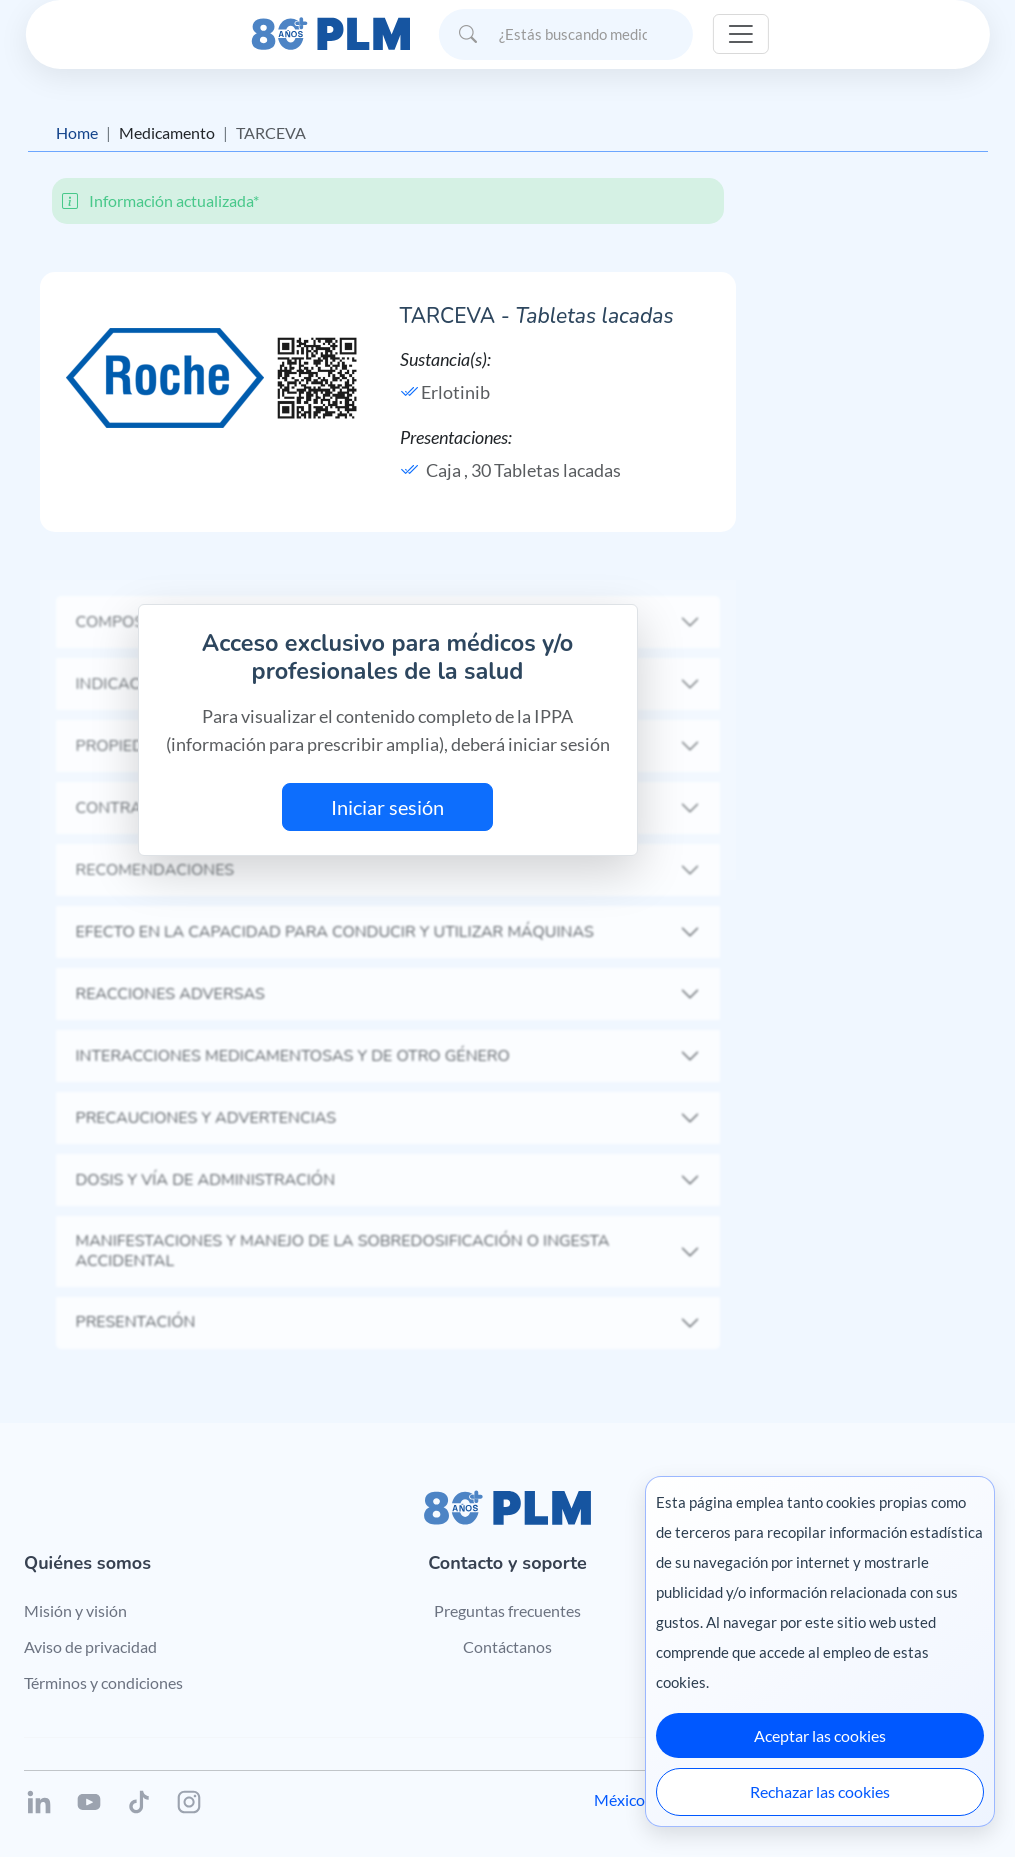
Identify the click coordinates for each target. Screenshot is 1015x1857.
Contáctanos (507, 1646)
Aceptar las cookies (820, 1735)
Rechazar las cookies (820, 1791)
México (619, 1799)
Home (77, 132)
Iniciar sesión (387, 807)
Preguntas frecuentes (507, 1610)
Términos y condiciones (103, 1682)
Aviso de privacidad (90, 1646)
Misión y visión (75, 1610)
